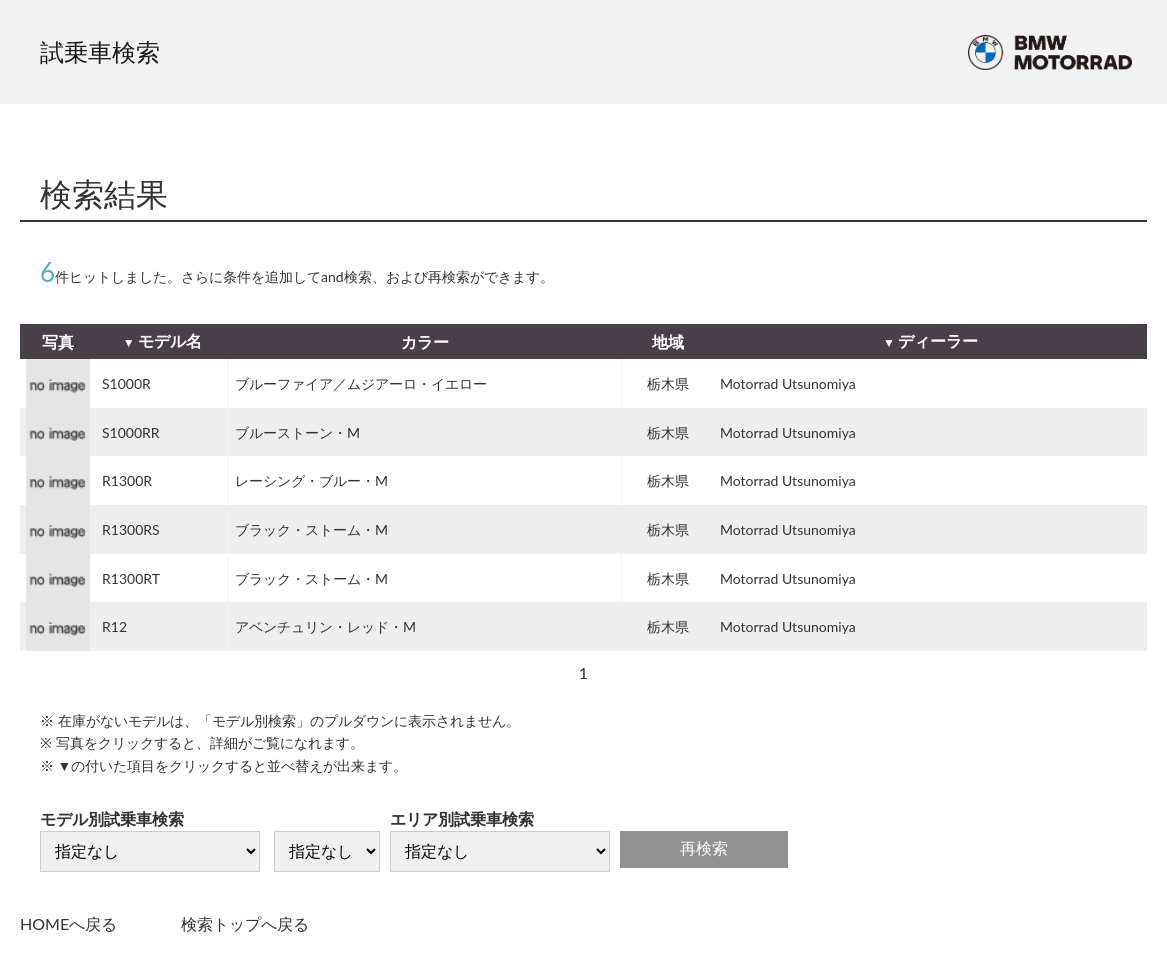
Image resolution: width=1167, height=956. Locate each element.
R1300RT (131, 578)
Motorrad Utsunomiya (788, 383)
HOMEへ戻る (68, 923)
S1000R (126, 383)
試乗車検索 (100, 51)
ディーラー (938, 340)
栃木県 (668, 383)
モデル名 (170, 340)
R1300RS (131, 529)
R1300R (127, 480)
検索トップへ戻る (245, 923)
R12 (114, 626)
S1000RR (131, 432)
